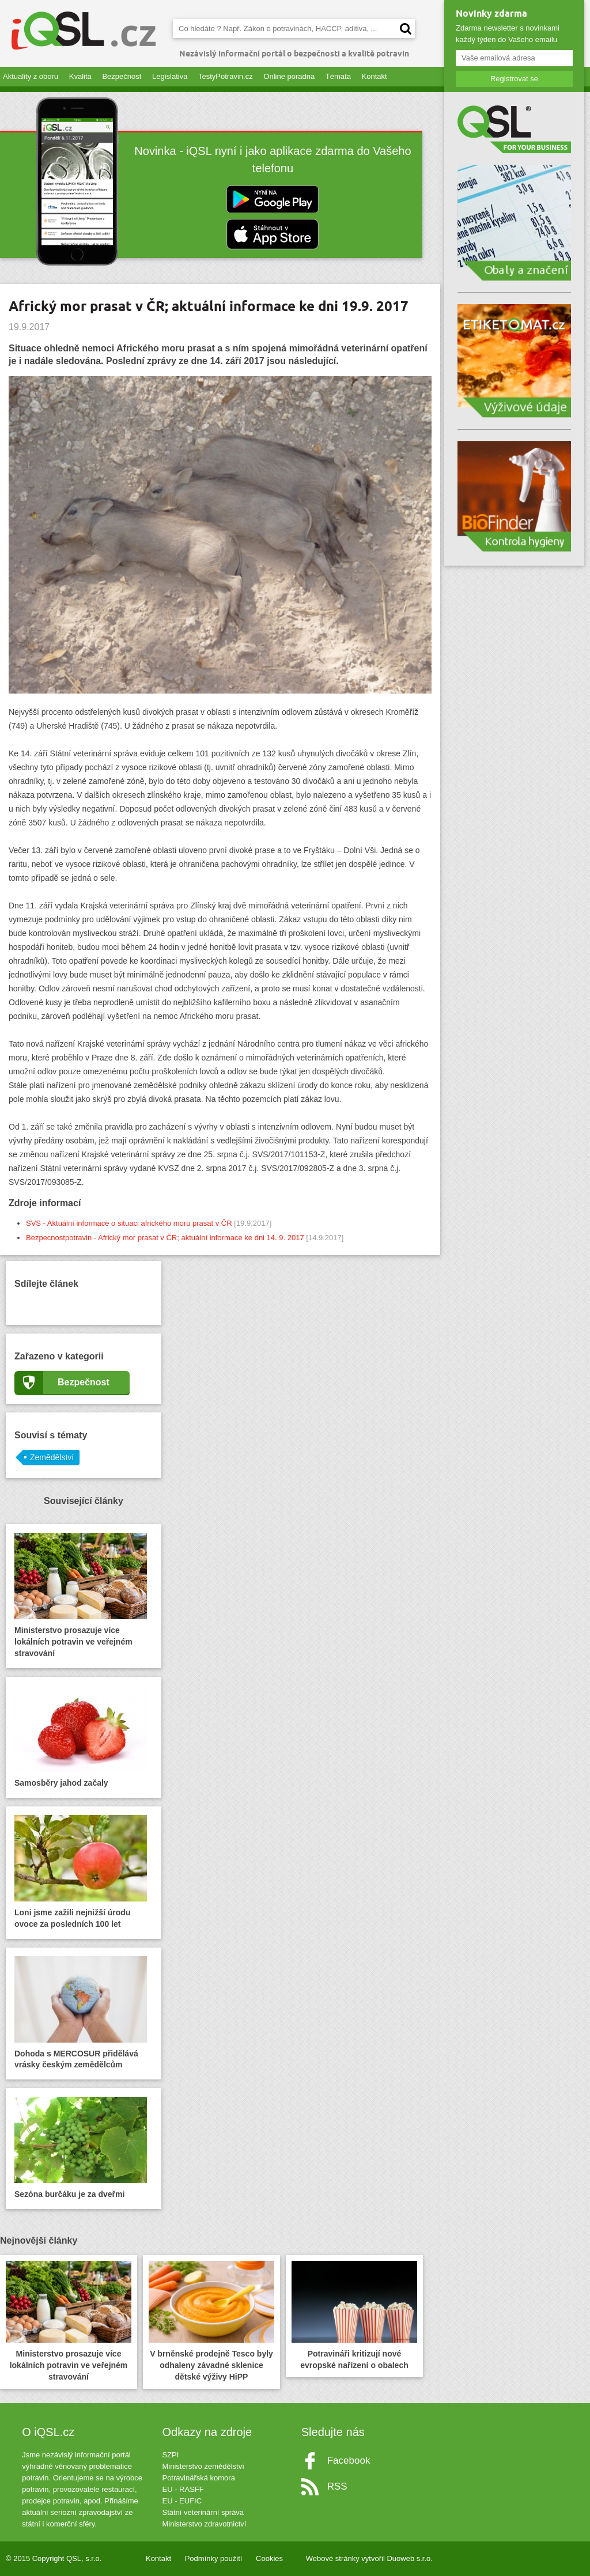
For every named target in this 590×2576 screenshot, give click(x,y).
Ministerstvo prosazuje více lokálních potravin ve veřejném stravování (80, 1595)
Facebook (348, 2460)
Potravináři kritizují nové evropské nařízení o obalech (354, 2315)
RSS (337, 2486)
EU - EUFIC (182, 2501)
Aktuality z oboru (30, 76)
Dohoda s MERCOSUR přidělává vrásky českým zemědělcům (80, 2013)
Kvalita (80, 76)
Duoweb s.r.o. (410, 2558)
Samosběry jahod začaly (80, 1736)
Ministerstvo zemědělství (203, 2466)
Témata (338, 76)
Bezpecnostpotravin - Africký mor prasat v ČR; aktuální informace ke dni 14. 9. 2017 (165, 1237)
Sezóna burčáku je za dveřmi (80, 2148)
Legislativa (169, 76)
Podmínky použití (214, 2558)
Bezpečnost (121, 76)
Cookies (269, 2558)
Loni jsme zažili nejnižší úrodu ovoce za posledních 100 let (80, 1872)
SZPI (170, 2454)
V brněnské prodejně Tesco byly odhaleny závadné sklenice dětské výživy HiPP (211, 2321)
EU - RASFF (182, 2489)
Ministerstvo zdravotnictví (204, 2524)
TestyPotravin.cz (225, 76)
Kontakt (374, 76)
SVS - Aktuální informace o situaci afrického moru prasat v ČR (129, 1223)
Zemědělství (52, 1457)
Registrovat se (514, 78)
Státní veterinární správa (203, 2512)
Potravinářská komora (198, 2477)
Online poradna (289, 76)
